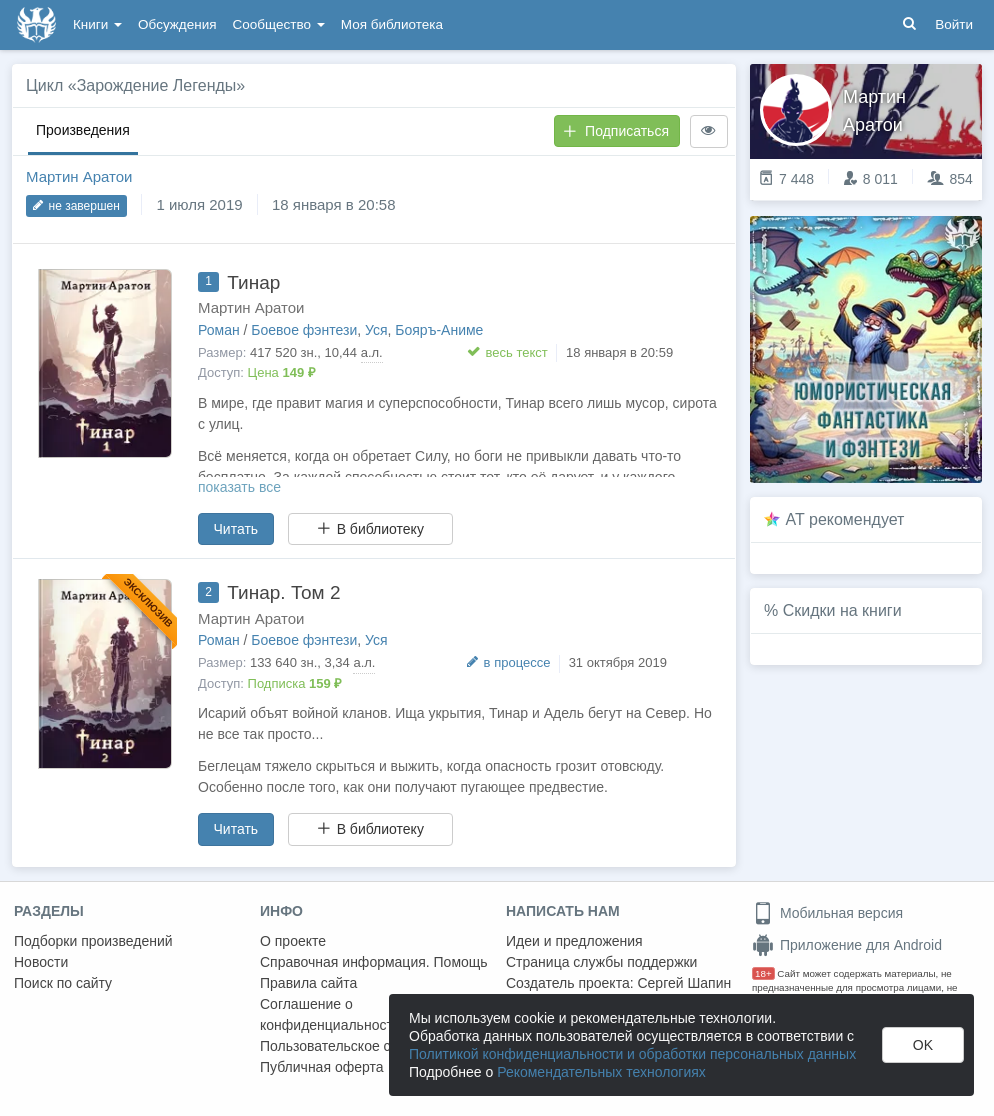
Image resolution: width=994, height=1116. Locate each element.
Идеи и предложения (574, 941)
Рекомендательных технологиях (601, 1072)
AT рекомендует (845, 519)
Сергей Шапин (684, 983)
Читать (236, 529)
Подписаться (616, 131)
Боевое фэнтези (304, 330)
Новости (41, 962)
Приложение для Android (847, 945)
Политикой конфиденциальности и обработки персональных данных (632, 1054)
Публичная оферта (322, 1067)
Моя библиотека (392, 24)
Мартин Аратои (79, 176)
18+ (763, 973)
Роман (219, 330)
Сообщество (279, 24)
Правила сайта (308, 983)
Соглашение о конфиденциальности (330, 1014)
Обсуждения (177, 24)
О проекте (293, 941)
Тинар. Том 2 (283, 592)
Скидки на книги (842, 610)
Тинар (253, 282)
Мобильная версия (827, 913)
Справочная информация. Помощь (374, 962)
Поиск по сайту (63, 983)
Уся (376, 330)
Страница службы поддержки (601, 962)
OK (923, 1045)
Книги (97, 24)
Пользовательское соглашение (361, 1046)
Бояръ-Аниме (439, 330)
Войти (954, 24)
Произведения (83, 130)
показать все (239, 487)
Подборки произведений (93, 941)
